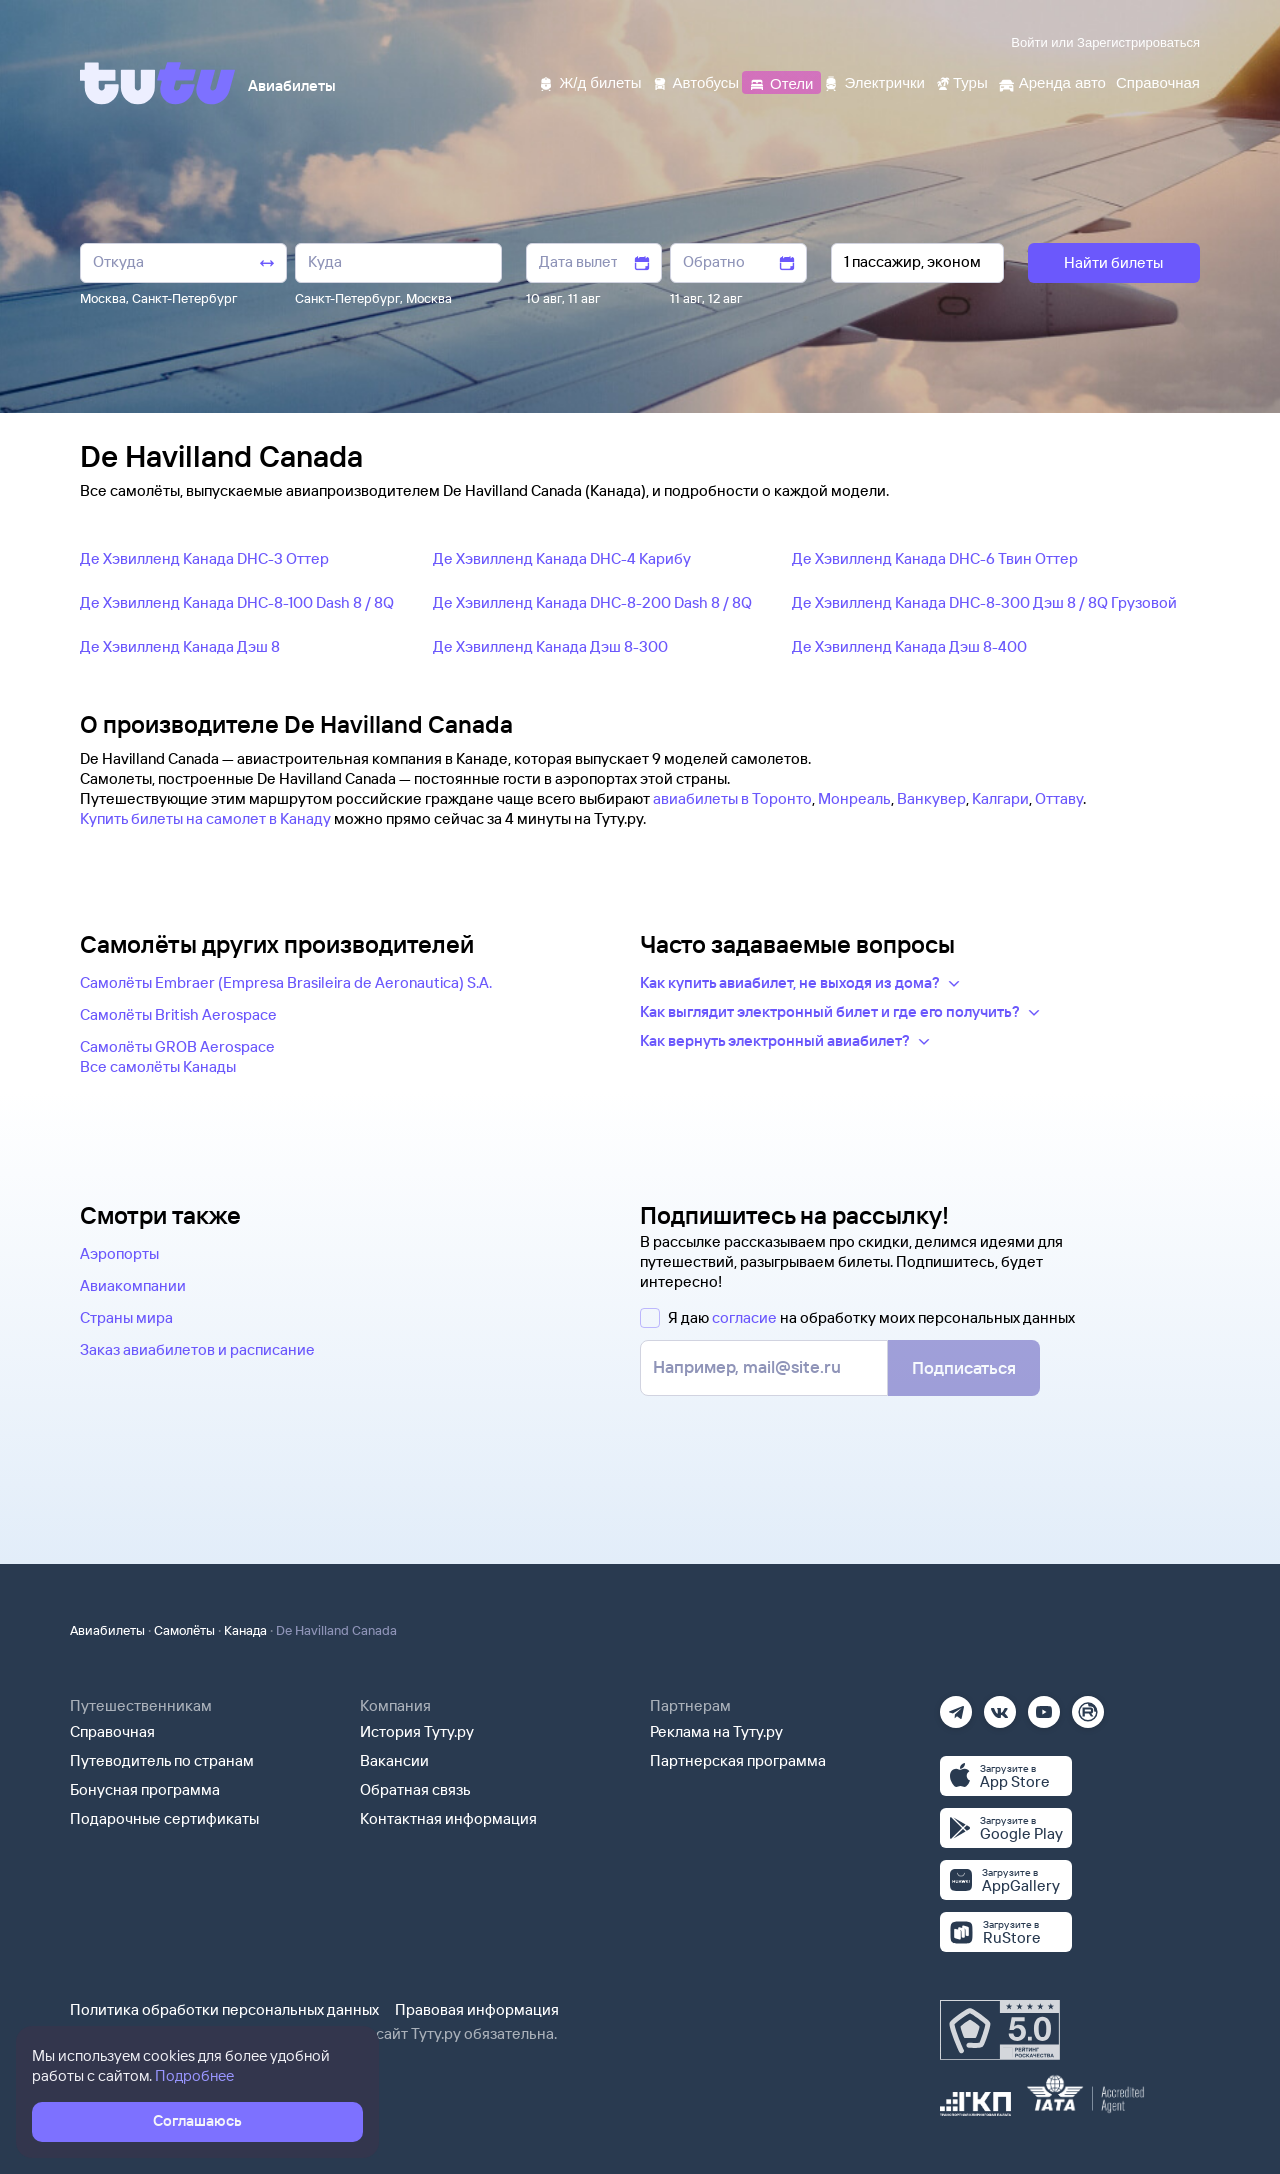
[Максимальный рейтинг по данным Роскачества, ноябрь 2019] (1000, 2030)
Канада (245, 1630)
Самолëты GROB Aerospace (177, 1046)
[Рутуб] (1088, 1705)
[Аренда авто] (1052, 81)
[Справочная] (1158, 81)
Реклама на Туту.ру (716, 1731)
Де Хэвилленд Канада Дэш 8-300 (550, 646)
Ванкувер (931, 798)
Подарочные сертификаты (164, 1818)
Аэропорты (119, 1253)
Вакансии (394, 1760)
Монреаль (854, 798)
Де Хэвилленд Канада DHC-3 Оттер (204, 558)
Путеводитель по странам (162, 1760)
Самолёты (184, 1630)
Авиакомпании (133, 1285)
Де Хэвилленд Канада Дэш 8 (180, 646)
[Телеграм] (956, 1705)
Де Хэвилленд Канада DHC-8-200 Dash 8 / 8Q (592, 602)
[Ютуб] (1044, 1705)
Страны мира (126, 1317)
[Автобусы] (696, 81)
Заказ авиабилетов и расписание (197, 1349)
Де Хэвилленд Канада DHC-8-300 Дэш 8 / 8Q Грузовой (984, 602)
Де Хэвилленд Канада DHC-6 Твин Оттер (935, 558)
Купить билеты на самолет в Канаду (205, 818)
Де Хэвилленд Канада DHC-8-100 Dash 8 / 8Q (237, 602)
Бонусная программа (145, 1789)
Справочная (112, 1731)
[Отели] (781, 81)
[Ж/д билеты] (589, 81)
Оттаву (1059, 798)
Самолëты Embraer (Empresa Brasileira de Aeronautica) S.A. (286, 982)
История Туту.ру (417, 1731)
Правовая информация (477, 2009)
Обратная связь (415, 1789)
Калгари (1000, 798)
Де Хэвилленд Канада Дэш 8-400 (909, 646)
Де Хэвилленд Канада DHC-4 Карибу (562, 558)
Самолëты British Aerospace (178, 1014)
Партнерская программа (738, 1760)
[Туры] (961, 81)
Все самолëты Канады (158, 1066)
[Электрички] (873, 81)
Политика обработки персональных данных (224, 2009)
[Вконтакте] (1000, 1705)
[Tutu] (158, 83)
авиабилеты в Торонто (732, 798)
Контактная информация (448, 1818)
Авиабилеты (107, 1630)
